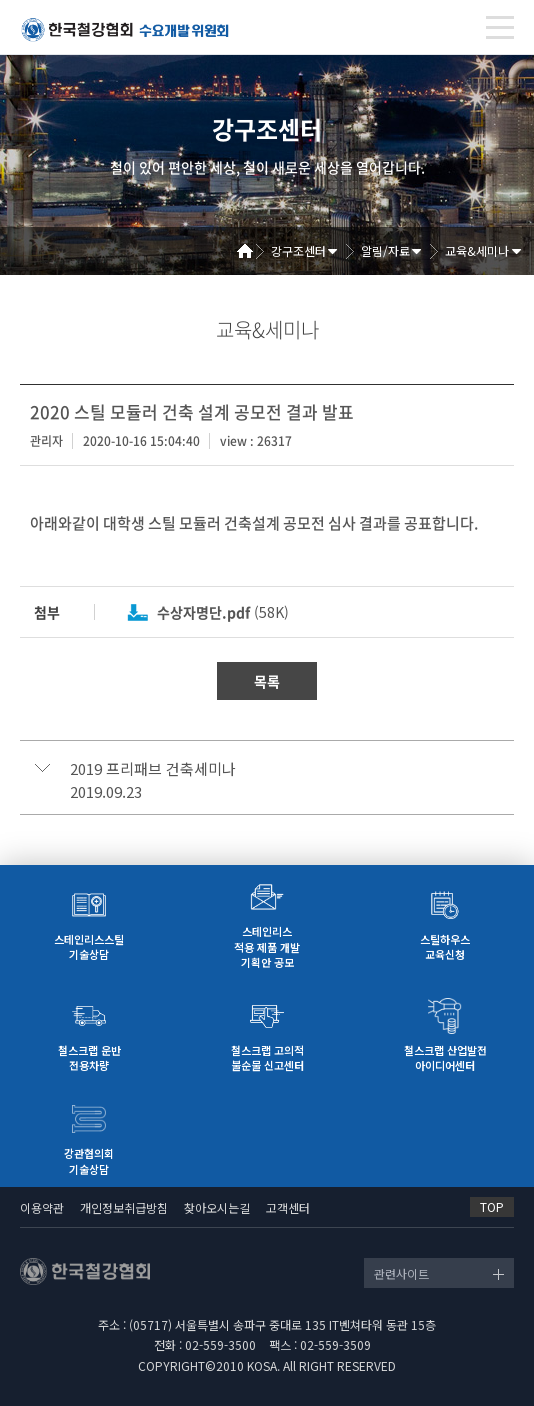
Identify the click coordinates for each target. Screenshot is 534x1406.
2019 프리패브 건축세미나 (153, 769)
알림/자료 (385, 250)
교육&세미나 (477, 250)
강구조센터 (298, 250)
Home (252, 251)
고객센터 (288, 1207)
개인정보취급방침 (124, 1207)
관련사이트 (401, 1273)
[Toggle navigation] (500, 27)
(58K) (223, 612)
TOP (492, 1206)
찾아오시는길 (217, 1207)
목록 (267, 681)
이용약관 (42, 1207)
